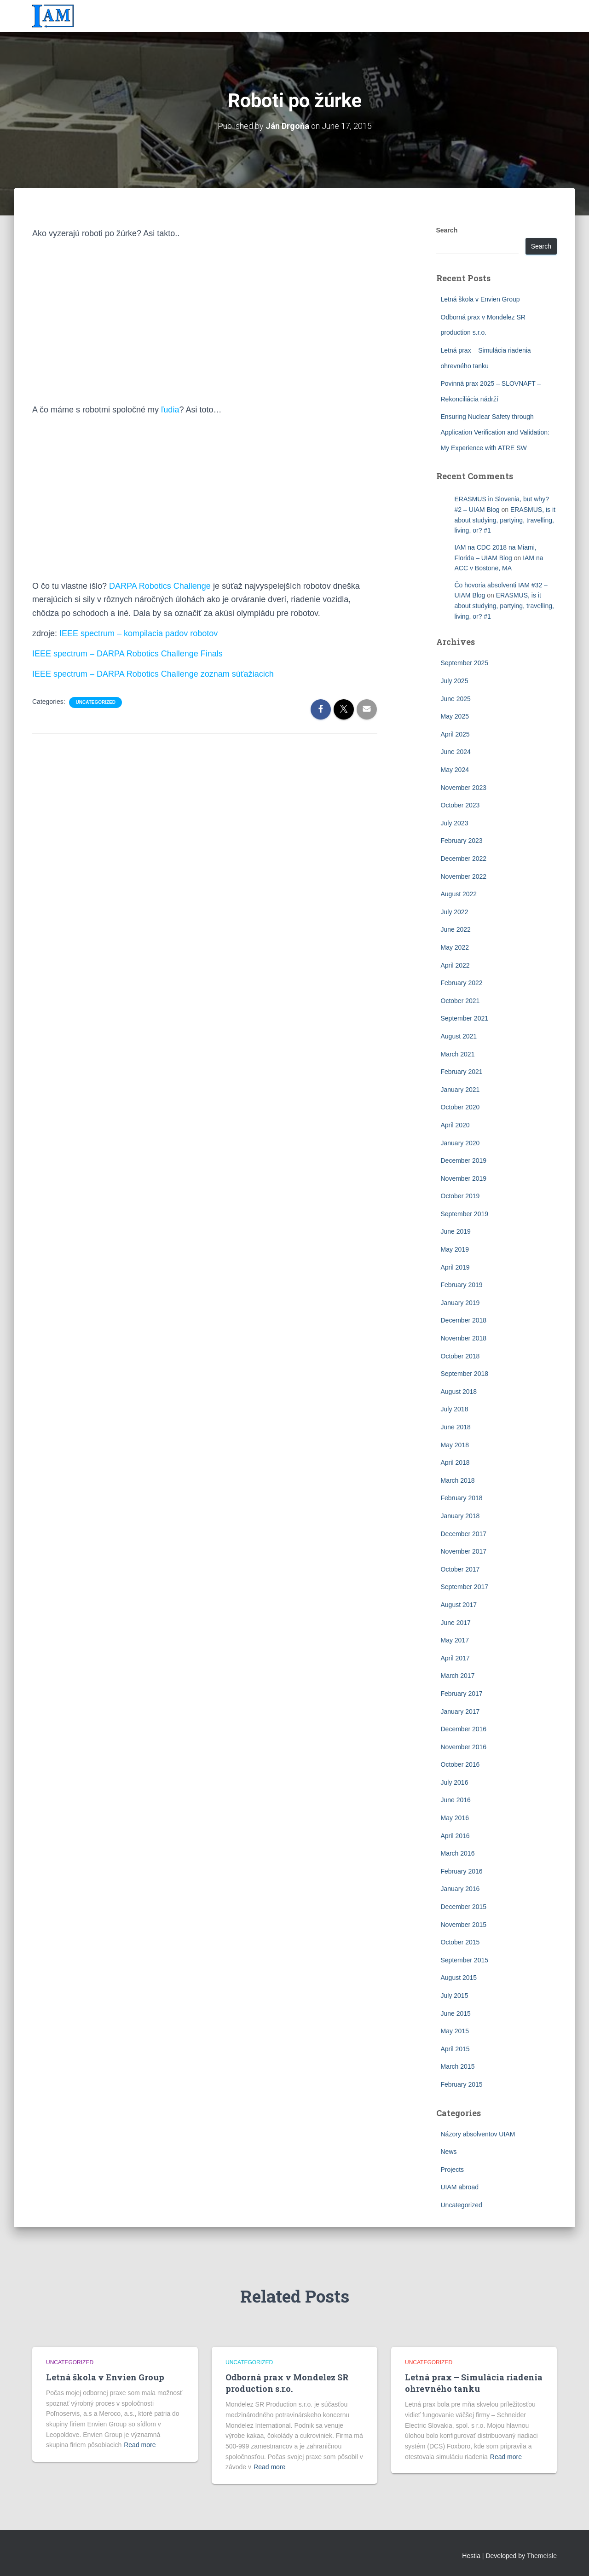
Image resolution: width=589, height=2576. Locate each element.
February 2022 (462, 982)
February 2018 (462, 1498)
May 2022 (455, 947)
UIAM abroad (460, 2187)
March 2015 (458, 2066)
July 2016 (454, 1782)
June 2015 (456, 2013)
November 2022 (464, 876)
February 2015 (462, 2084)
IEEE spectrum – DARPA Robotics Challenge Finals (127, 653)
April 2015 (455, 2049)
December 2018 (464, 1320)
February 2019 (462, 1284)
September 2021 (465, 1018)
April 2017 (455, 1658)
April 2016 (455, 1835)
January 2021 (460, 1089)
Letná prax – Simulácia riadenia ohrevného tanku (474, 2383)
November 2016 (464, 1747)
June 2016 (456, 1800)
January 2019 (460, 1302)
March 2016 (458, 1853)
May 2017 (455, 1640)
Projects (452, 2169)
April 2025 (455, 734)
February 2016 (462, 1871)
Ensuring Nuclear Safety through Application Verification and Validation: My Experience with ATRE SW (495, 432)
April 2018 (455, 1462)
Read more (140, 2444)
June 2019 (456, 1231)
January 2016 (460, 1888)
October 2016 (460, 1764)
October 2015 (460, 1942)
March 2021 (458, 1054)
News (449, 2151)
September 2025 (465, 663)
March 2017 (458, 1675)
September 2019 (465, 1214)
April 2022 (455, 965)
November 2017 (464, 1551)
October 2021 (460, 1000)
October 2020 (460, 1107)
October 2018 (460, 1356)
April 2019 (455, 1267)
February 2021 (462, 1071)
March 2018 (458, 1480)
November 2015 (464, 1924)
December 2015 (464, 1906)
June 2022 (456, 929)
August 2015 (459, 1977)
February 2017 (462, 1693)
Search (447, 230)
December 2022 (464, 858)
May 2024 (455, 769)
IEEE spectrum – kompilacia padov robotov (138, 633)
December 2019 (464, 1160)
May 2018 (455, 1445)
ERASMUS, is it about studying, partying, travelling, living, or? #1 (505, 520)
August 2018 (459, 1391)
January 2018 (460, 1516)
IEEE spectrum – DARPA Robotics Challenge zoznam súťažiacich (153, 674)
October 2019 (460, 1196)
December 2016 (464, 1729)
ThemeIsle (542, 2555)
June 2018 (456, 1427)
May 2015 (455, 2031)
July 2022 (454, 912)
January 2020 (460, 1143)
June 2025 (456, 698)
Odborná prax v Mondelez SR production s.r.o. (286, 2383)
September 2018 (465, 1373)
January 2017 (460, 1711)
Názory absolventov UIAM (478, 2134)
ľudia (170, 409)
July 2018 (454, 1409)
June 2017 (456, 1622)
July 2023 (454, 823)
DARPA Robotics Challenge (160, 586)
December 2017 (464, 1533)
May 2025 (455, 716)
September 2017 (465, 1586)
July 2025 (454, 681)
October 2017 (460, 1569)
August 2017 (459, 1604)
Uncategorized (95, 702)
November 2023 (464, 787)
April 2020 (455, 1125)
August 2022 (459, 894)
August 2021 (459, 1036)
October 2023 (460, 805)
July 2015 (454, 1995)
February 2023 (462, 840)
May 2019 (455, 1249)
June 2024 (456, 751)
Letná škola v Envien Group (480, 299)
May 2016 (455, 1818)
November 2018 (464, 1338)
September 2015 (465, 1960)
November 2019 (464, 1178)
